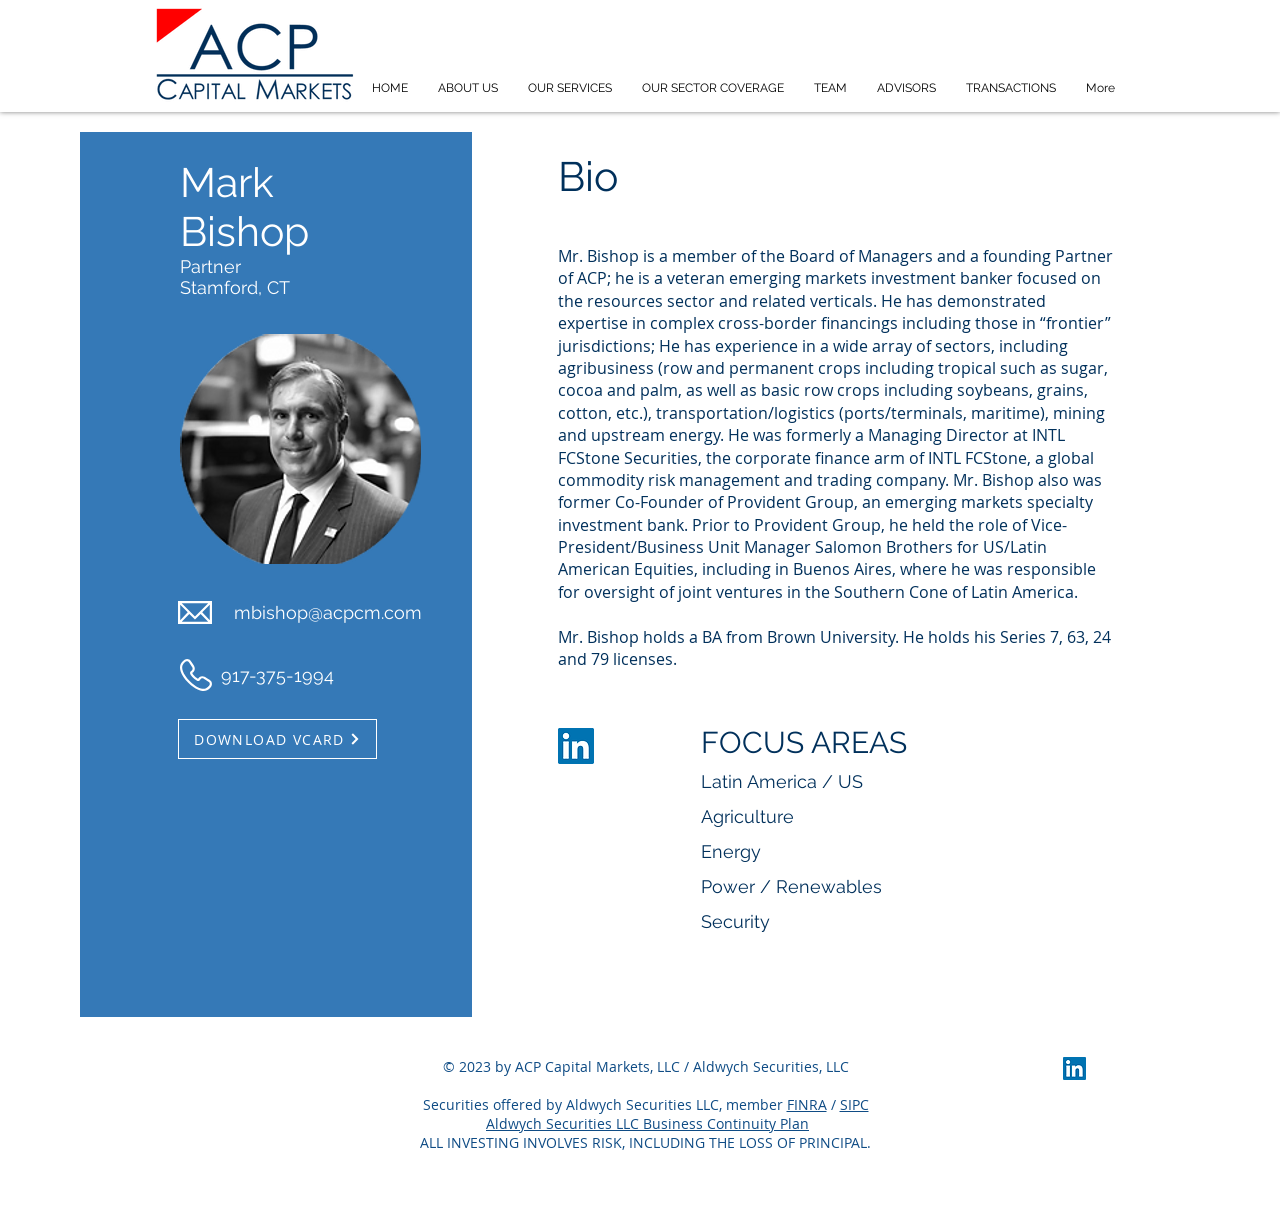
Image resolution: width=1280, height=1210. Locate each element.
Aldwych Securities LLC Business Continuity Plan (647, 1123)
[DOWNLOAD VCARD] (277, 739)
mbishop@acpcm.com (328, 612)
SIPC (854, 1104)
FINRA (807, 1104)
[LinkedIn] (576, 746)
